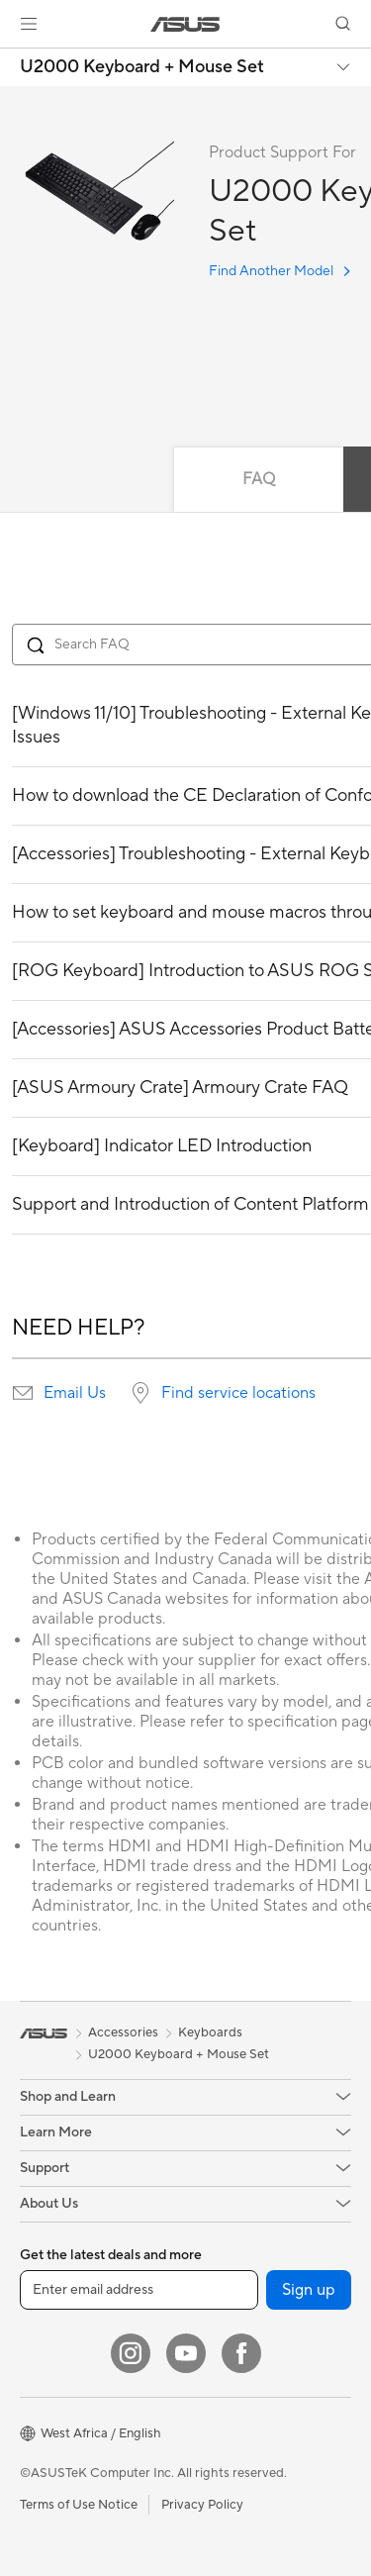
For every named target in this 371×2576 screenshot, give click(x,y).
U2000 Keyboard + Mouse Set (142, 67)
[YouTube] (186, 2353)
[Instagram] (130, 2353)
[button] (29, 24)
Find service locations (238, 1393)
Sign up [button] (308, 2290)
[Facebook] (241, 2353)
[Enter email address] (139, 2290)
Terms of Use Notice (79, 2505)
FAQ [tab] (258, 479)
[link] (185, 24)
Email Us (75, 1393)
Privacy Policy (202, 2505)
